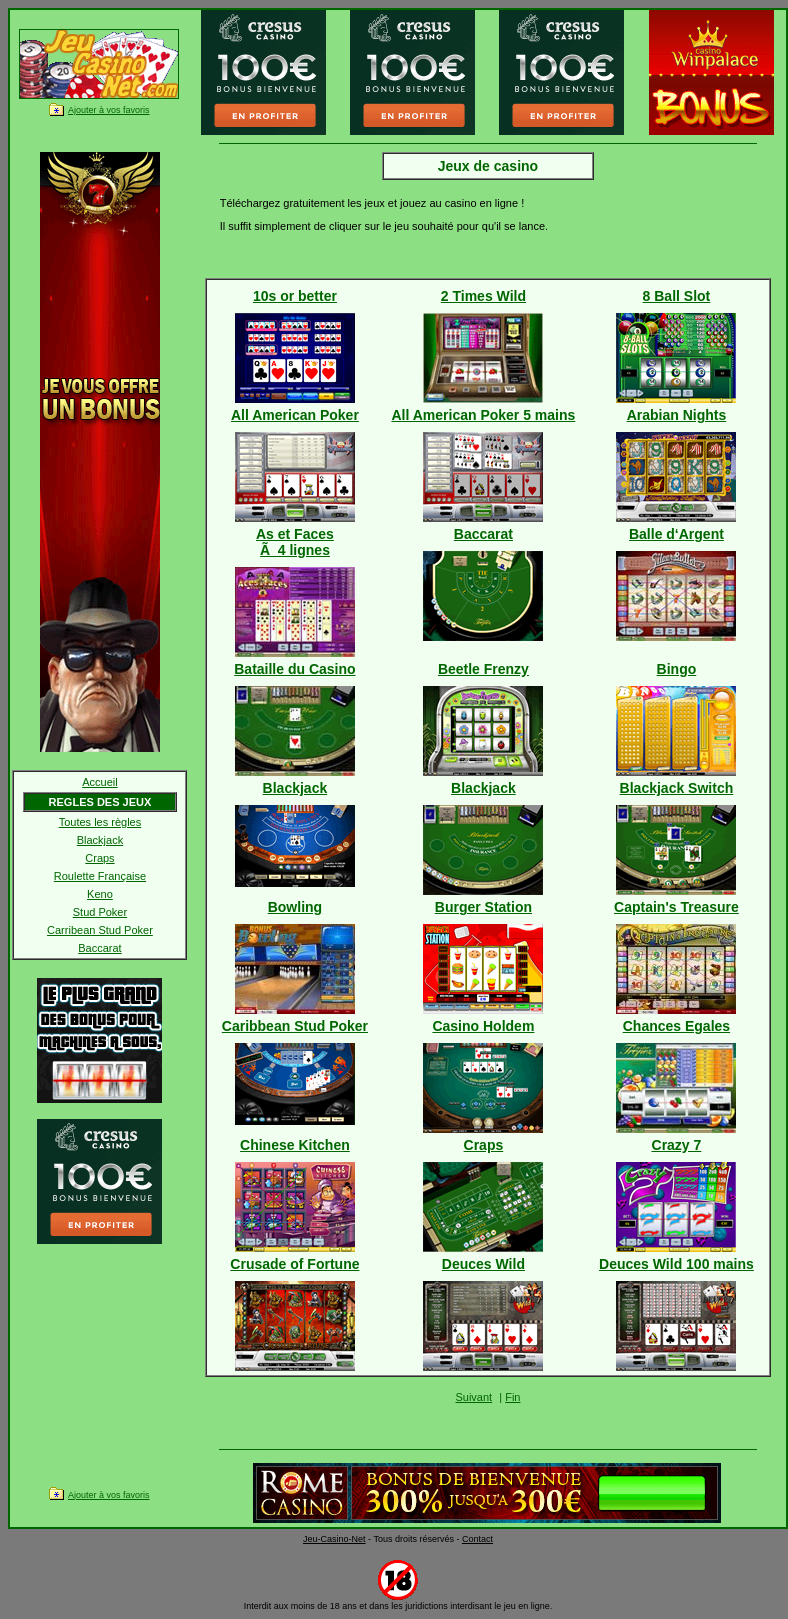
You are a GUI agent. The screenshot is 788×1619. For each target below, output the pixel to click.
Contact (477, 1539)
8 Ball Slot (677, 296)
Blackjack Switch (677, 788)
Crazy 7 (677, 1145)
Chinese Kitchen (295, 1145)
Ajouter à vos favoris (109, 110)
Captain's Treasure (676, 907)
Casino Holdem (483, 1026)
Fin (512, 1397)
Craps (99, 858)
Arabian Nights (677, 415)
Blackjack (100, 840)
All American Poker (295, 415)
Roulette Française (100, 876)
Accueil (99, 782)
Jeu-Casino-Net (334, 1539)
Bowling (295, 907)
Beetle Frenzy (483, 669)
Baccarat (99, 948)
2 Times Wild (483, 296)
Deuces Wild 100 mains (676, 1264)
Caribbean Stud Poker (295, 1026)
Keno (100, 894)
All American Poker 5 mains (483, 415)
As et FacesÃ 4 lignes (295, 542)
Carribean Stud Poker (100, 930)
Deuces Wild (483, 1264)
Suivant (473, 1397)
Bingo (677, 669)
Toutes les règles (100, 822)
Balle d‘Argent (676, 534)
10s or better (295, 296)
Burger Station (483, 907)
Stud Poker (100, 912)
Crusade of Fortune (294, 1264)
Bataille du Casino (294, 669)
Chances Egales (676, 1026)
